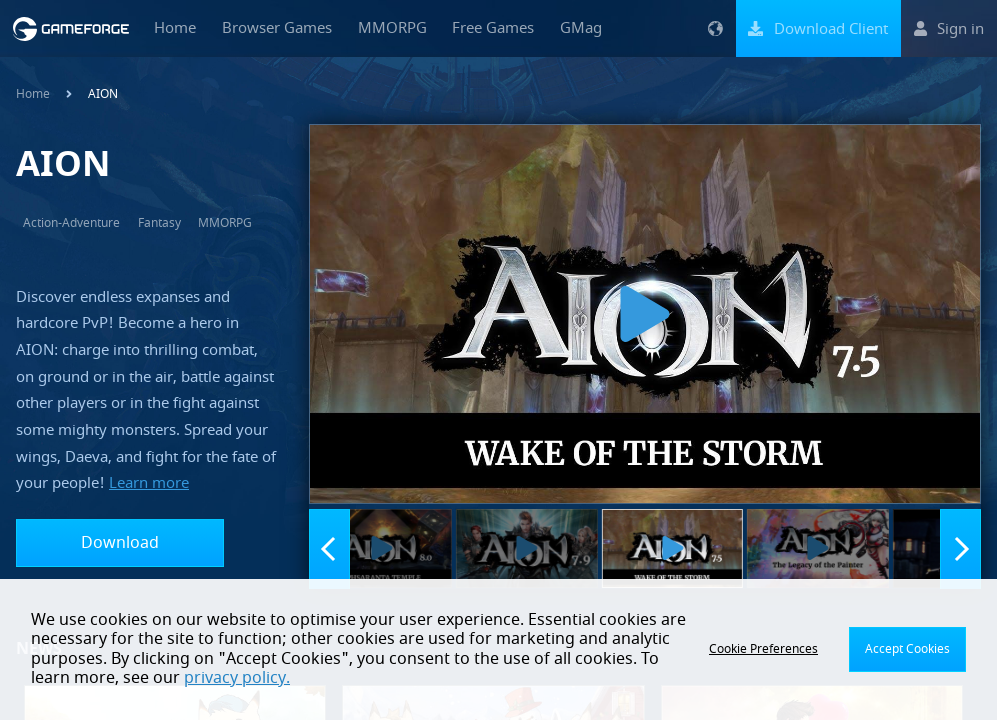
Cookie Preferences (763, 649)
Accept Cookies (907, 649)
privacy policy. (237, 678)
